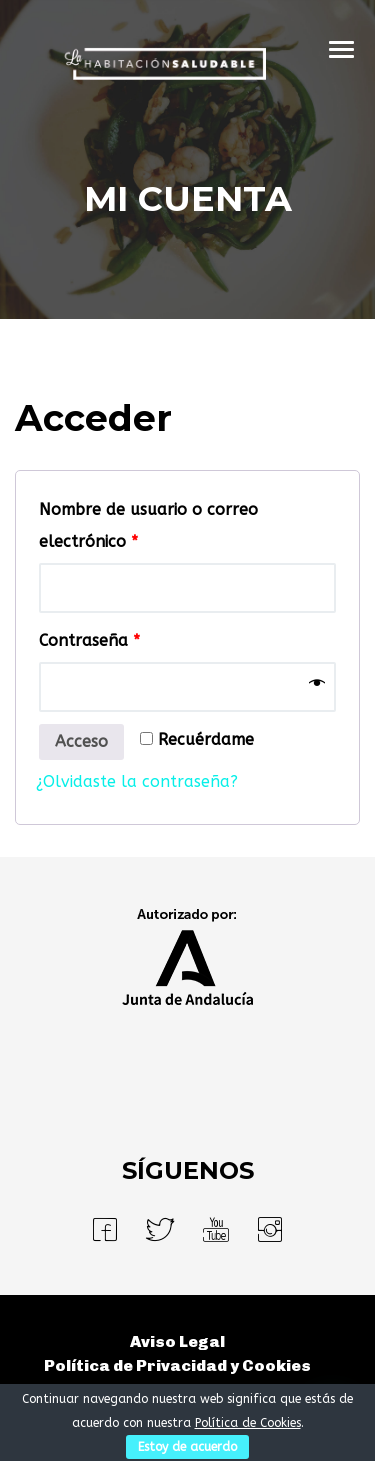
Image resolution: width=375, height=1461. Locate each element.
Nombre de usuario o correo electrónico (148, 525)
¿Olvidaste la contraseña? (137, 781)
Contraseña (89, 640)
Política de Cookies (248, 1423)
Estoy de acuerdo (187, 1447)
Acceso (81, 741)
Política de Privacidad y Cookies (177, 1365)
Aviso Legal (177, 1341)
